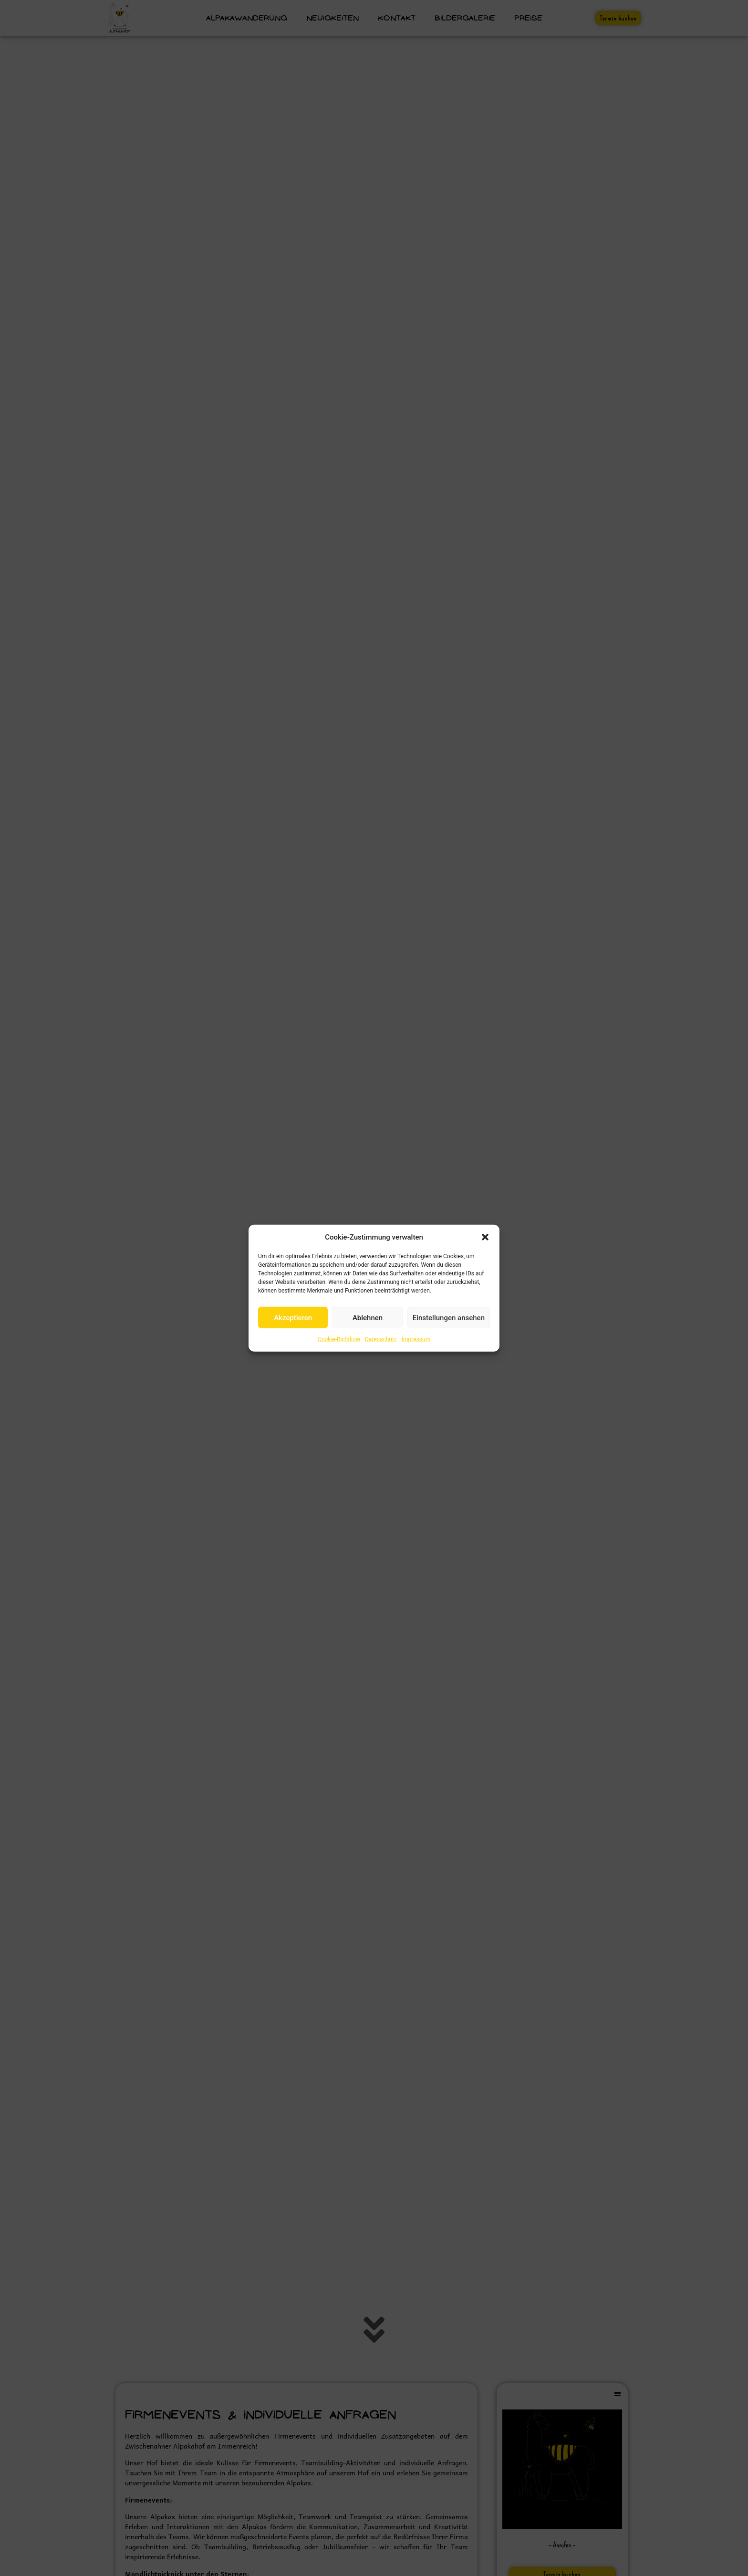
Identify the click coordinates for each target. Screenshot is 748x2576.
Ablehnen (368, 1317)
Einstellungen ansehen (449, 1317)
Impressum (416, 1339)
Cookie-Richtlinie (339, 1339)
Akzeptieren (293, 1317)
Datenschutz (381, 1339)
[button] (485, 1237)
